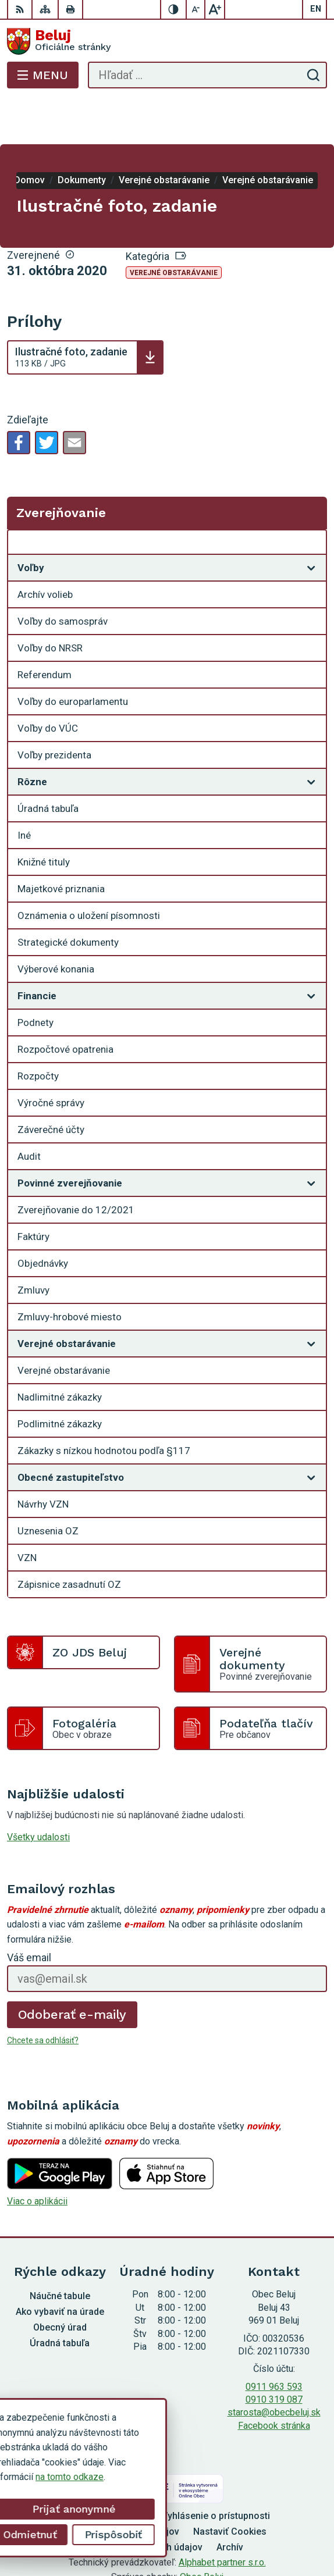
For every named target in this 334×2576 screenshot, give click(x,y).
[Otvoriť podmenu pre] (311, 521)
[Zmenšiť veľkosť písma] (196, 9)
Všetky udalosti (38, 1790)
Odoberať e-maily (72, 1968)
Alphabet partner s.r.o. (222, 2515)
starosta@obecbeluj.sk (274, 2365)
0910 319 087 (274, 2352)
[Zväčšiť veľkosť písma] (214, 9)
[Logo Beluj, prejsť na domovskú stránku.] (167, 41)
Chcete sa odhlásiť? (43, 1993)
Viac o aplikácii (37, 2154)
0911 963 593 (274, 2340)
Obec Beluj (201, 2530)
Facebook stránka (274, 2379)
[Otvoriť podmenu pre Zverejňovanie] (311, 498)
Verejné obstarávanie (174, 226)
